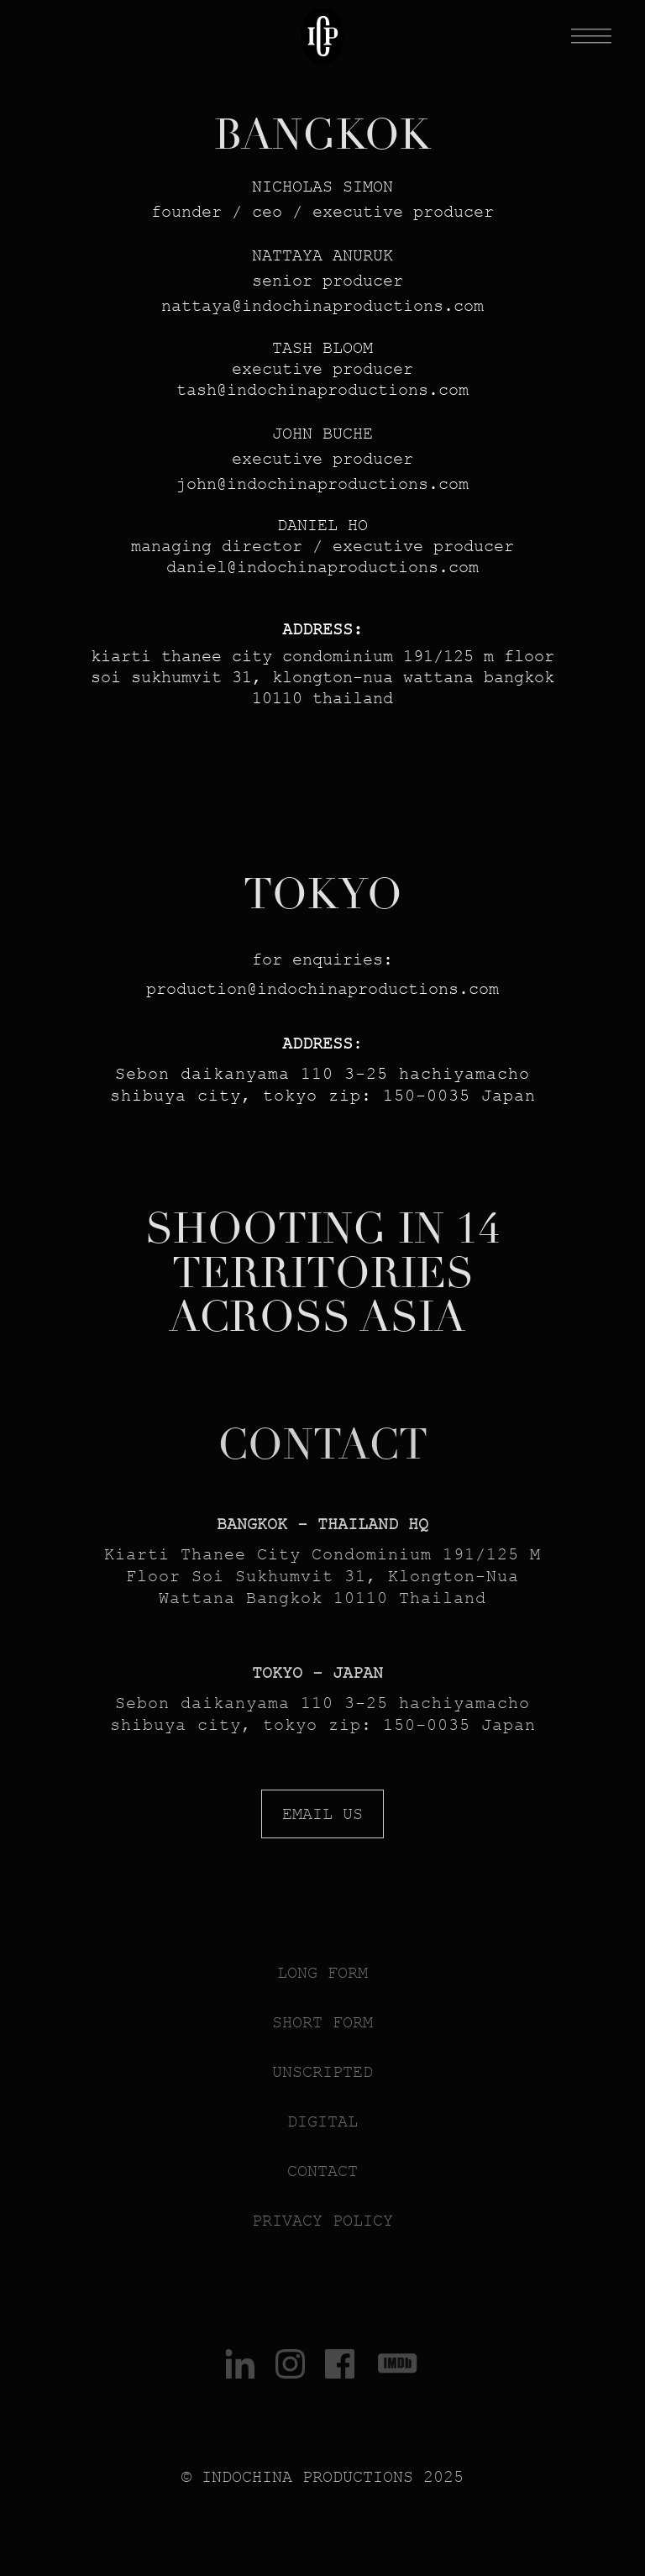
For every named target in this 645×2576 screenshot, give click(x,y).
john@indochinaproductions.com (322, 484)
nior (292, 280)
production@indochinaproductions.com (322, 989)
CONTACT (322, 1445)
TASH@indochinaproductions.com (322, 390)
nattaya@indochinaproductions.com (322, 306)
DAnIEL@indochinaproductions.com (322, 567)
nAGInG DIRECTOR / (242, 546)
